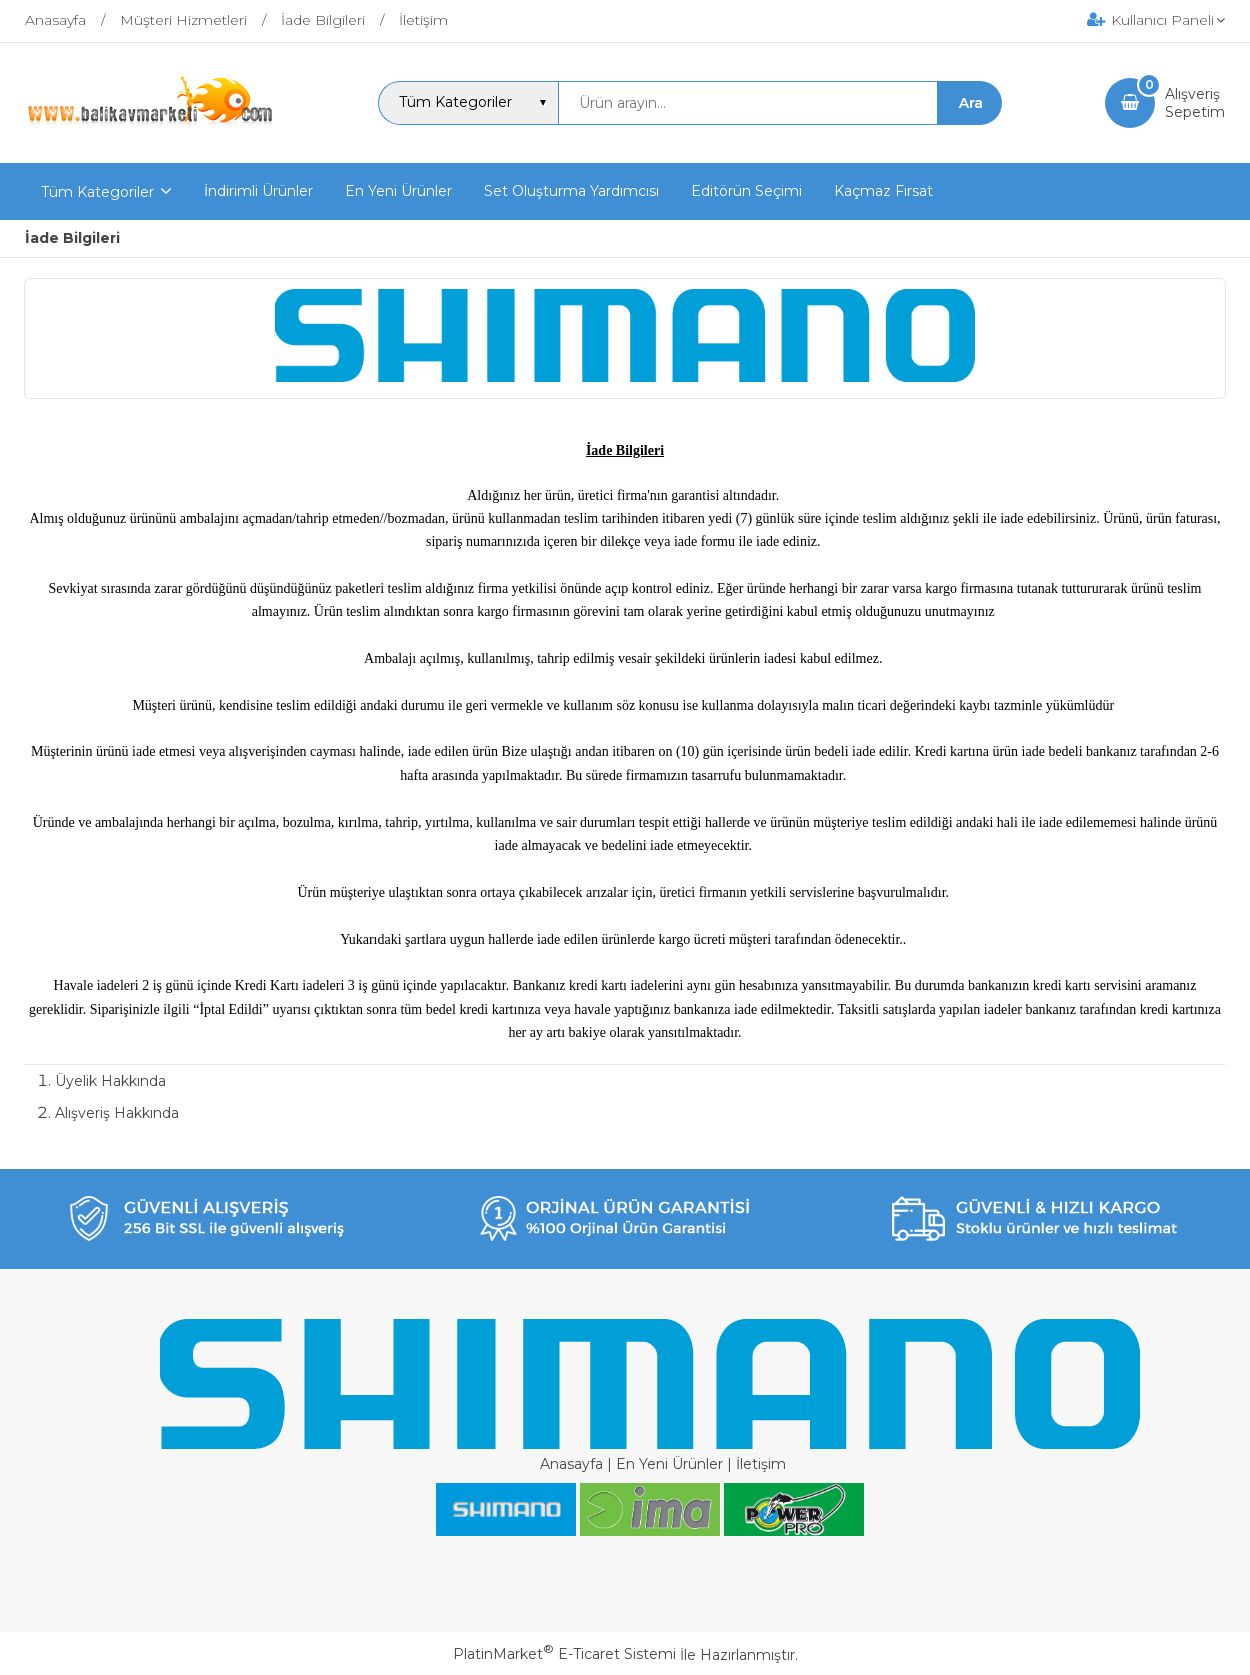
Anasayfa (571, 1464)
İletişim (761, 1464)
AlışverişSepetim (1195, 103)
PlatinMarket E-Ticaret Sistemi (564, 1654)
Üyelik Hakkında (110, 1081)
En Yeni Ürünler (669, 1464)
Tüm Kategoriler (97, 192)
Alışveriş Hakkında (117, 1113)
